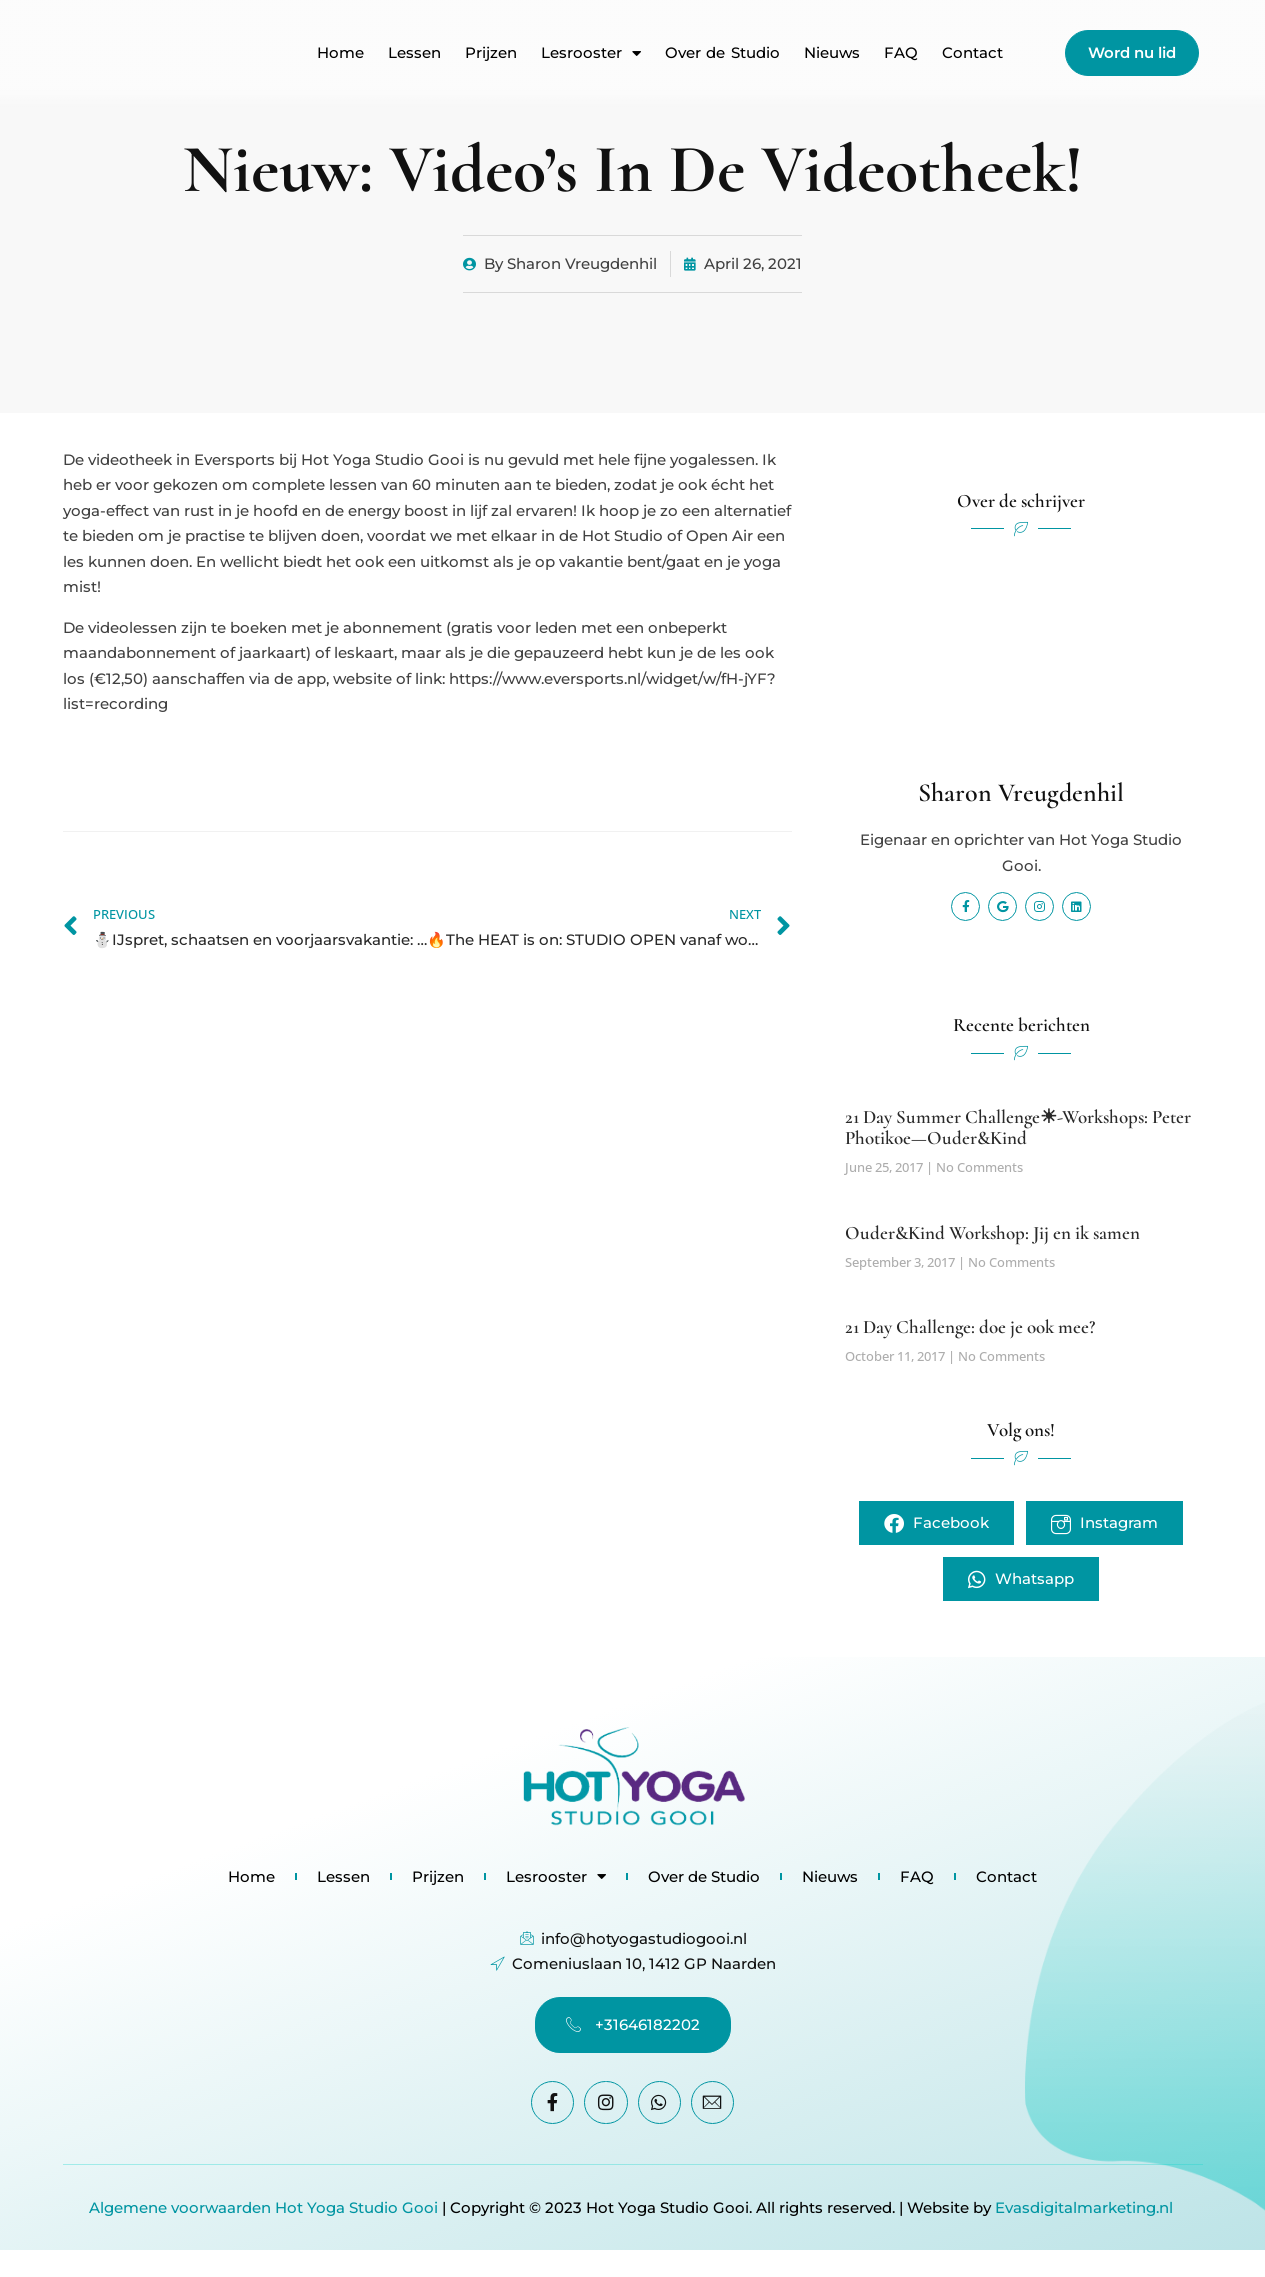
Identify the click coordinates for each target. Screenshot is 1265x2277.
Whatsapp (1021, 1579)
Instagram (1104, 1523)
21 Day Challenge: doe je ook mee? (970, 1326)
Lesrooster (591, 53)
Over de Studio (722, 53)
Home (340, 53)
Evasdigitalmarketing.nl (1086, 2207)
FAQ (901, 53)
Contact (972, 53)
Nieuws (832, 53)
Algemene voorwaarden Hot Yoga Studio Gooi (263, 2207)
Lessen (414, 53)
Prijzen (491, 53)
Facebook (936, 1523)
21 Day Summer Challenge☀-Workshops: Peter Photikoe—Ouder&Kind (1018, 1127)
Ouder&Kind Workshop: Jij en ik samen (992, 1232)
